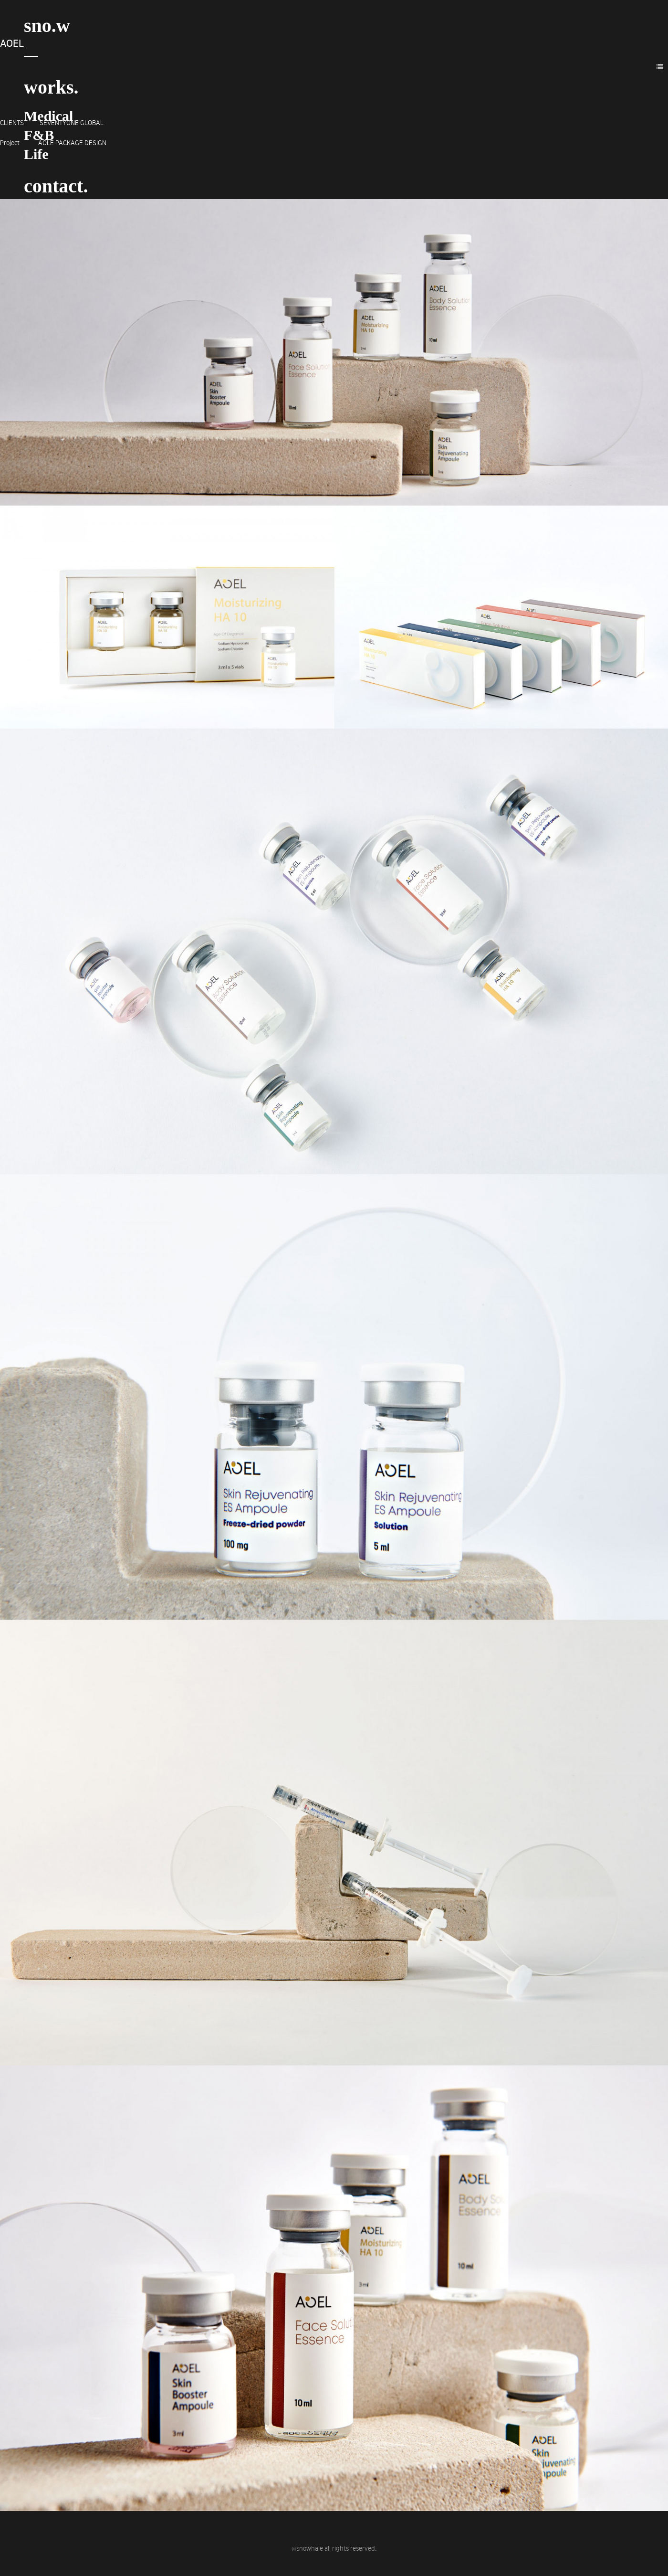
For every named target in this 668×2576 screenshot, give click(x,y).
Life (36, 154)
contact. (56, 186)
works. (51, 87)
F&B (39, 135)
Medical (48, 116)
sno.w (47, 25)
